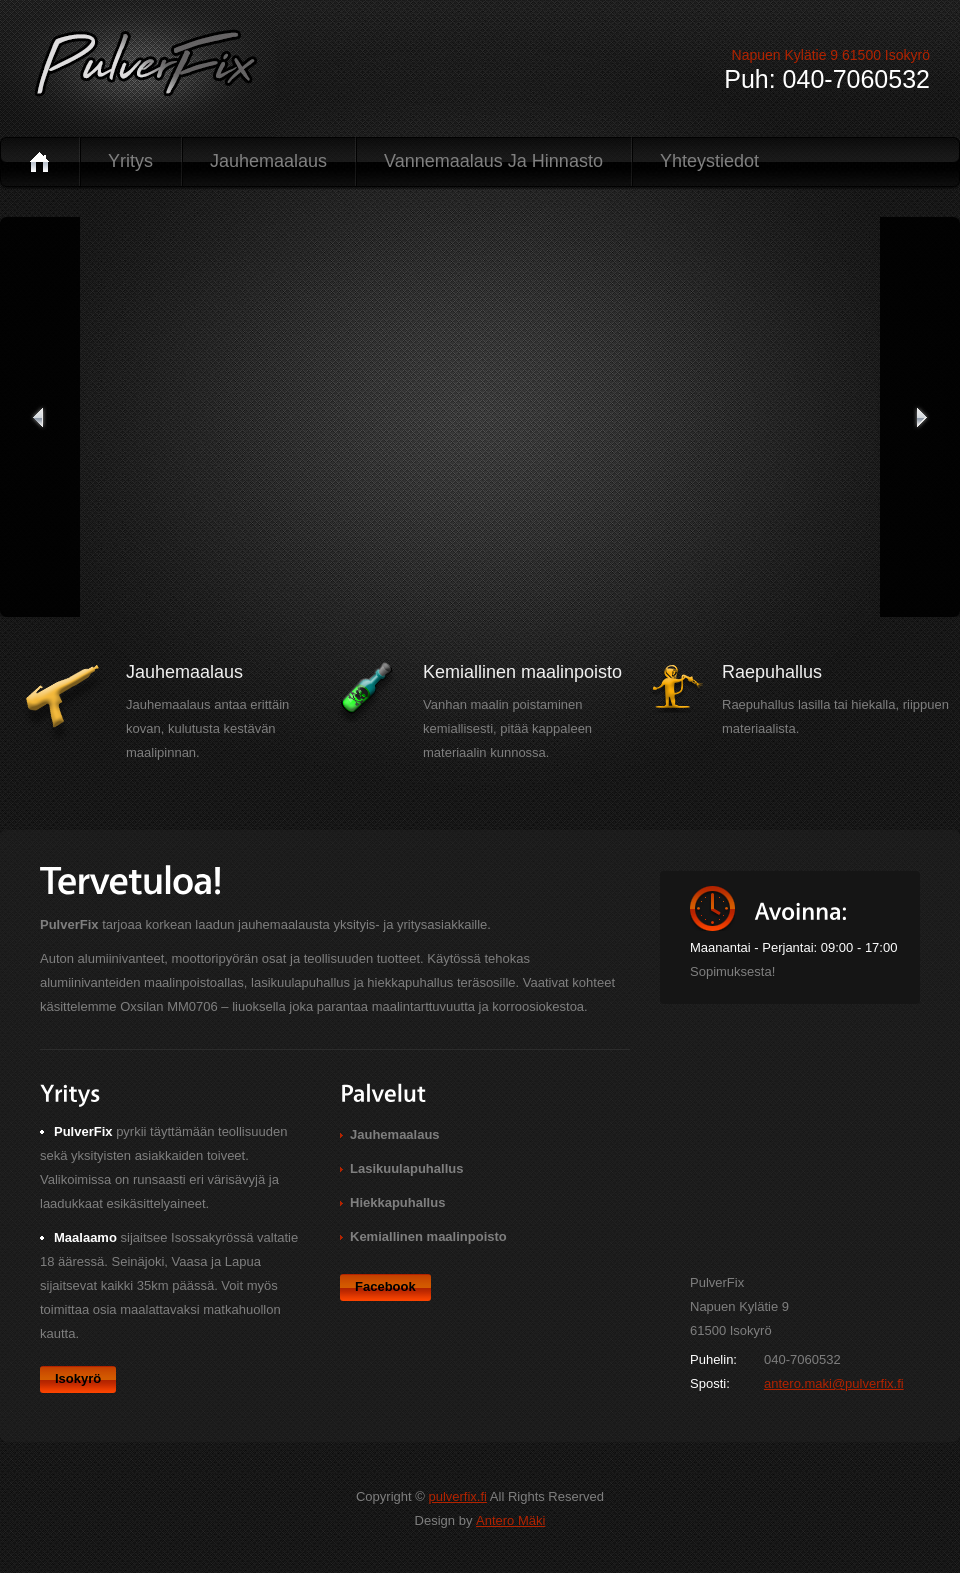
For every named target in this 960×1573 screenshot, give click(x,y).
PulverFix (141, 72)
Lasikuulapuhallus (406, 1168)
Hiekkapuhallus (397, 1202)
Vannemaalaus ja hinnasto (493, 161)
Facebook (385, 1286)
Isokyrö (78, 1378)
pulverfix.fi (457, 1496)
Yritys (130, 161)
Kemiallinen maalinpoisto (428, 1236)
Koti (39, 161)
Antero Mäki (510, 1520)
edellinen (40, 417)
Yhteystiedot (709, 161)
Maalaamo (85, 1237)
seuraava (920, 417)
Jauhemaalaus (268, 161)
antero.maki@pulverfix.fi (834, 1383)
